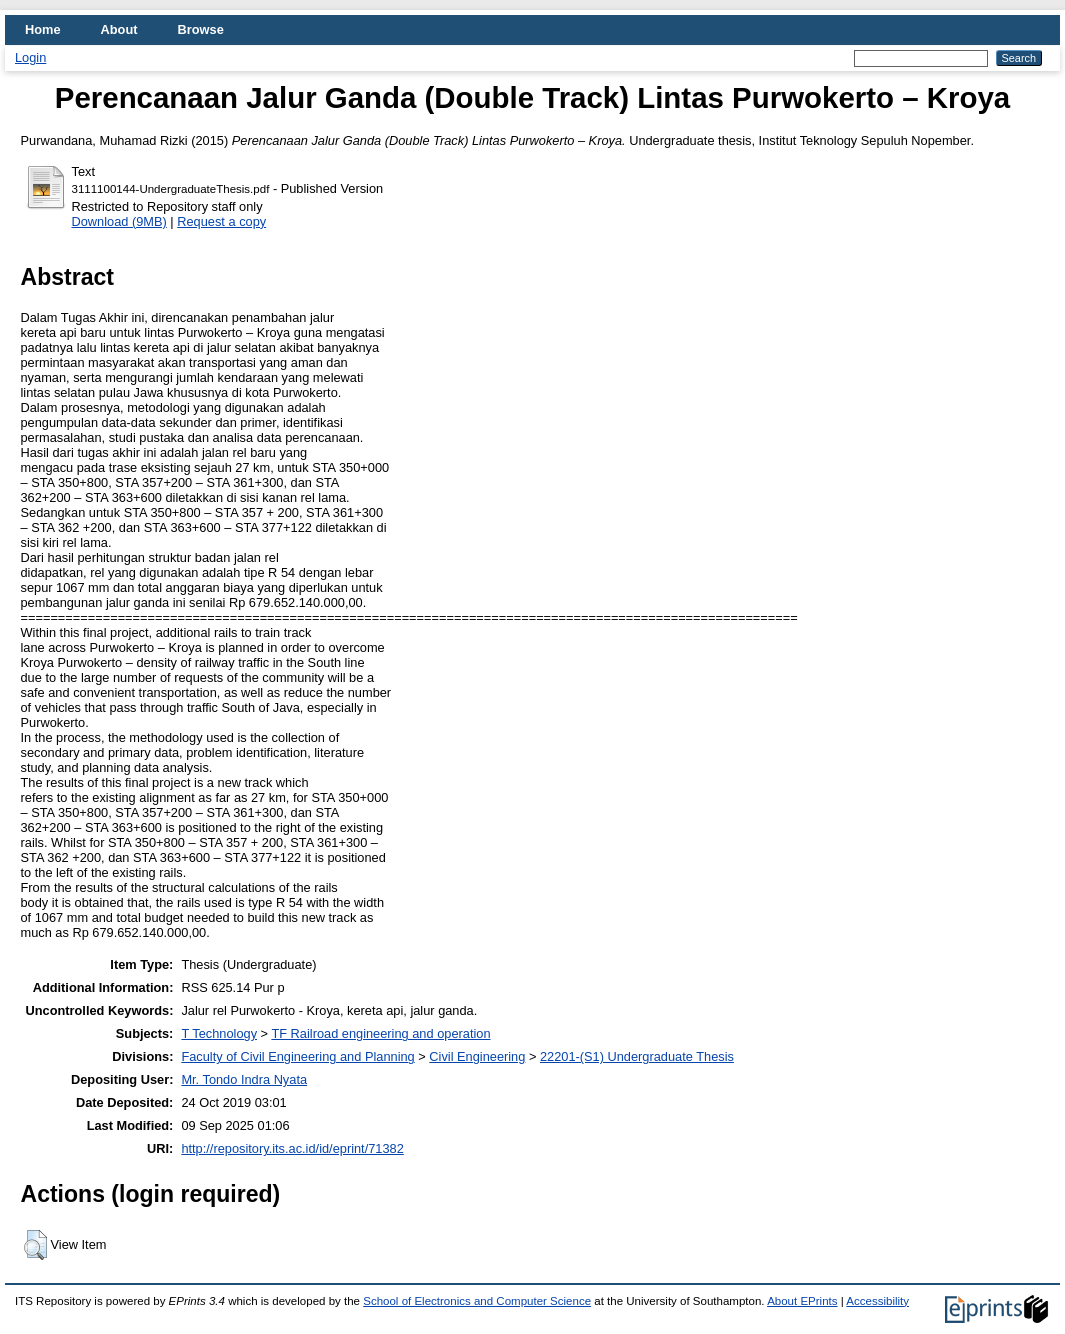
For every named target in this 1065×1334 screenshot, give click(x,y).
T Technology (219, 1033)
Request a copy (221, 221)
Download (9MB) (119, 221)
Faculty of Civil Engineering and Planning (297, 1056)
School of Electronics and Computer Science (477, 1301)
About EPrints (802, 1301)
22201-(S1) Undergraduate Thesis (637, 1056)
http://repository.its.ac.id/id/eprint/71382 (292, 1148)
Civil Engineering (477, 1056)
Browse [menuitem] (201, 29)
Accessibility (877, 1301)
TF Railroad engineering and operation (380, 1033)
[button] (35, 1245)
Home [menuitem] (43, 29)
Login (30, 57)
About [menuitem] (119, 29)
